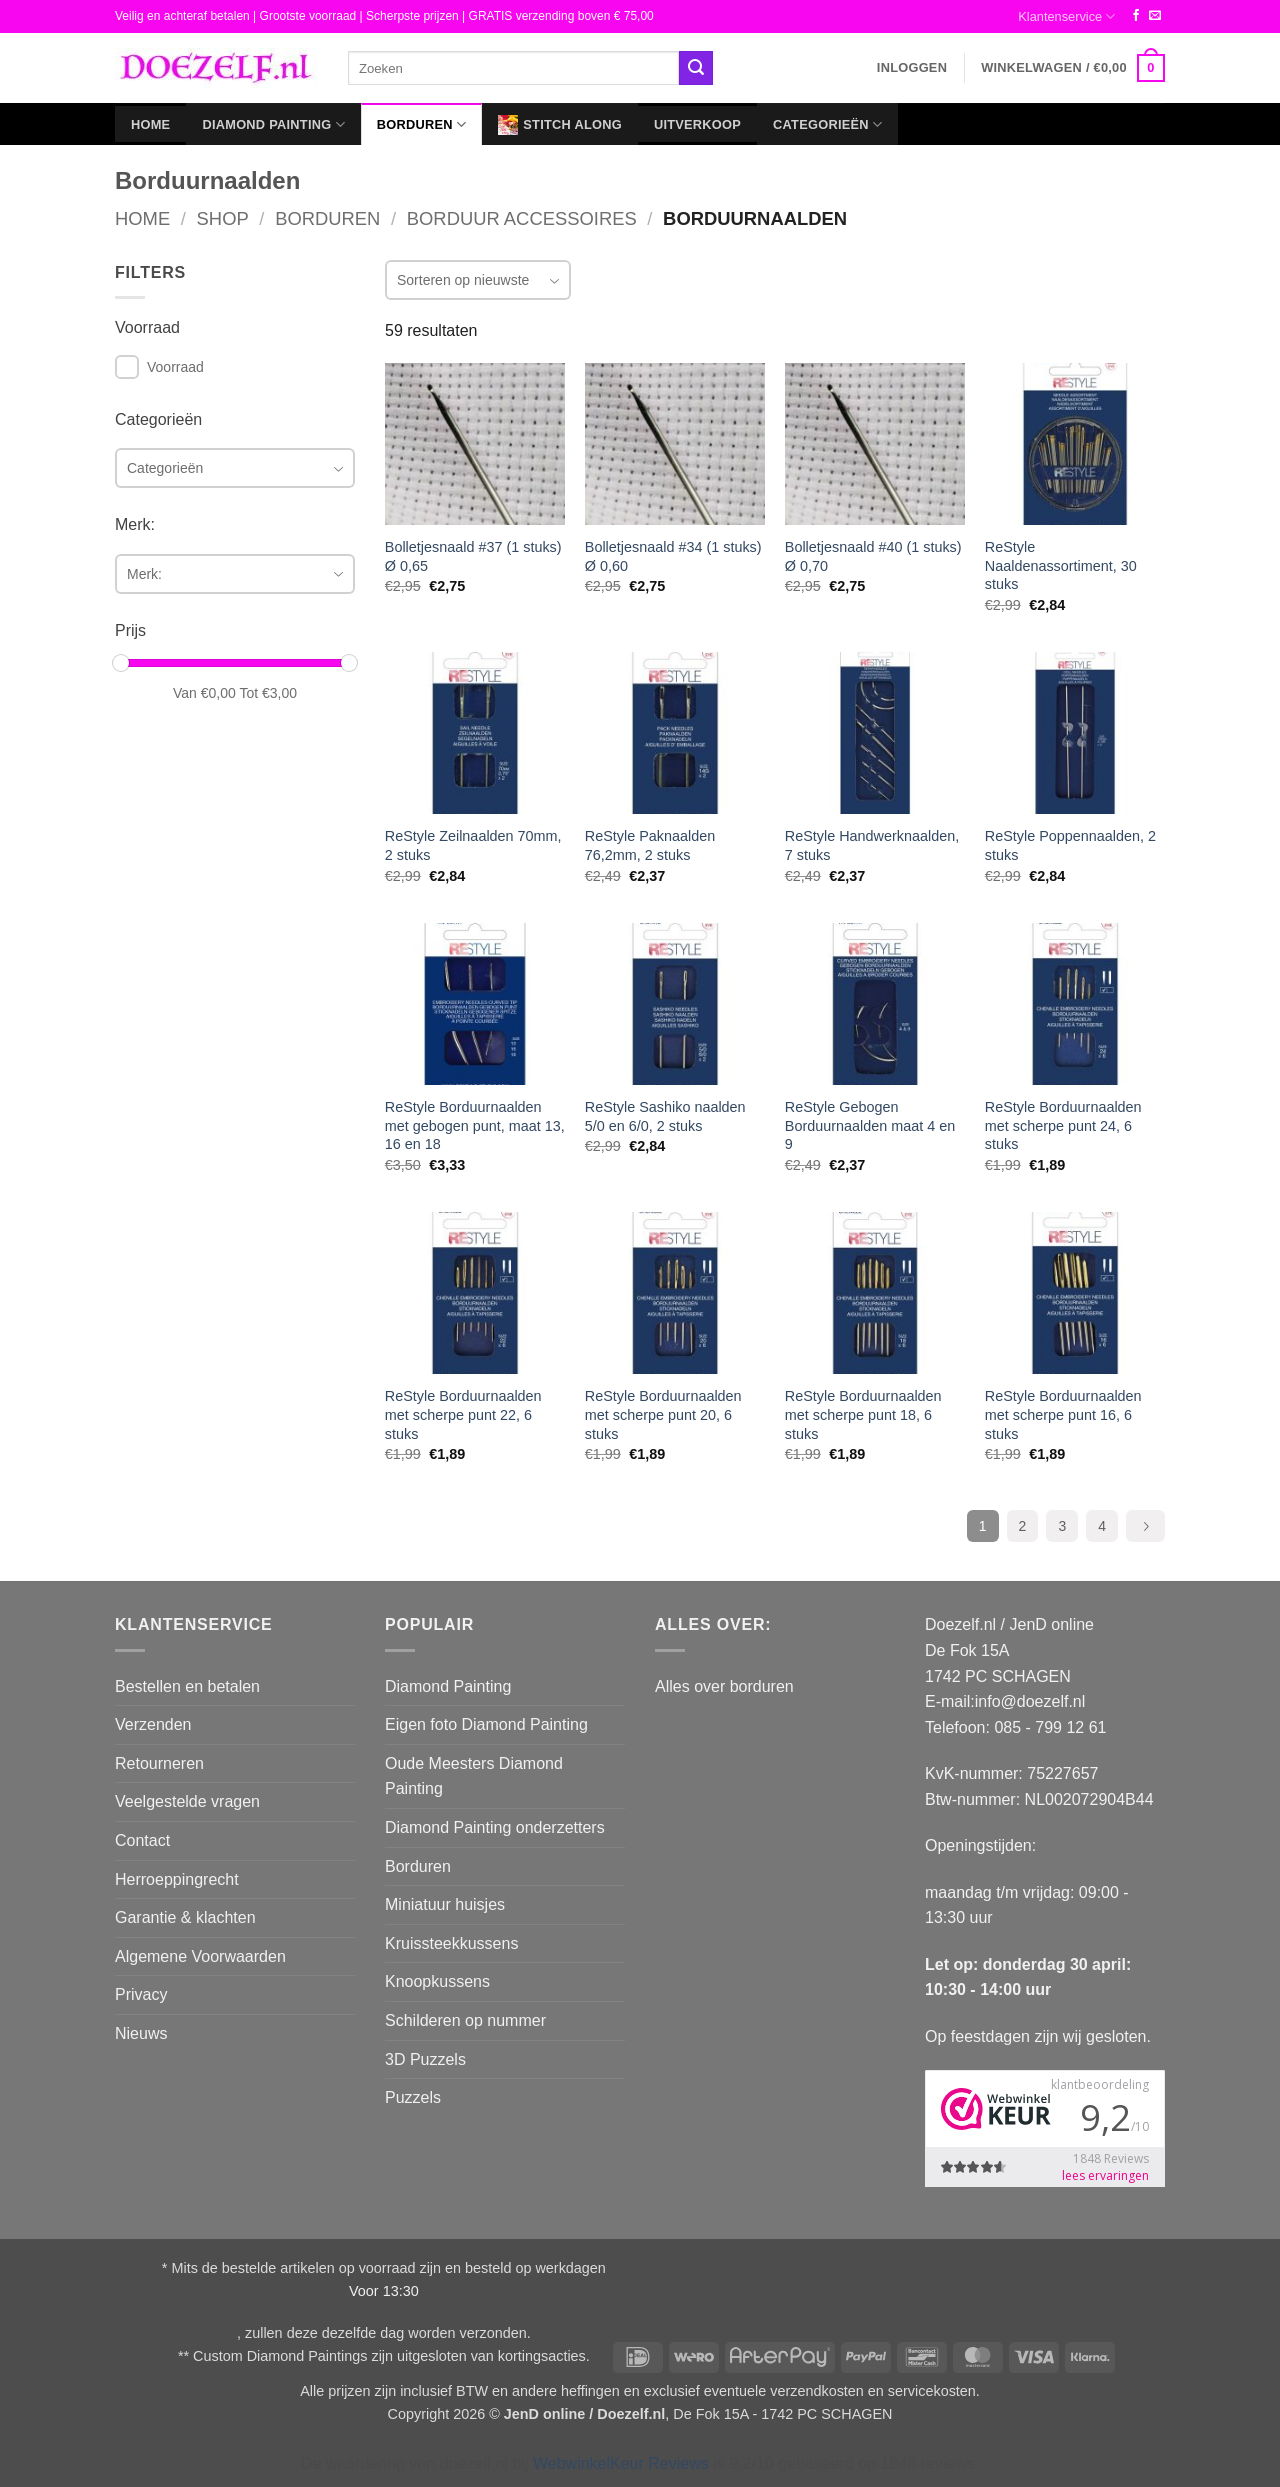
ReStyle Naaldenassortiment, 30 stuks (1061, 565)
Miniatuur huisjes (445, 1904)
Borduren (421, 124)
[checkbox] (127, 367)
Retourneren (159, 1763)
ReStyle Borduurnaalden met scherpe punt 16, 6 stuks (1063, 1414)
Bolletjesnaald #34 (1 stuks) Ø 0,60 (673, 556)
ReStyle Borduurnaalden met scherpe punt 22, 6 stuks (463, 1414)
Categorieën (827, 124)
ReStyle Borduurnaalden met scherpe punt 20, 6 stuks (663, 1414)
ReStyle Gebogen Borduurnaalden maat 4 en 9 (870, 1125)
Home (150, 124)
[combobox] (235, 468)
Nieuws (141, 2033)
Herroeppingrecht (177, 1879)
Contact (142, 1840)
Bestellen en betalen (187, 1686)
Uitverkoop (697, 124)
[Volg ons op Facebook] (1136, 16)
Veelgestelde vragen (187, 1801)
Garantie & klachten (185, 1917)
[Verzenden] (696, 68)
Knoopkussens (437, 1981)
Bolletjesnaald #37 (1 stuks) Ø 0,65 (473, 556)
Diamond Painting (273, 124)
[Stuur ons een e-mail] (1155, 16)
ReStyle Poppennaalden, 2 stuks (1070, 845)
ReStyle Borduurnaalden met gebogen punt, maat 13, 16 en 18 (475, 1125)
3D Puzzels (425, 2059)
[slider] (121, 663)
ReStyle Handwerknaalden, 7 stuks (872, 845)
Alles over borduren (724, 1686)
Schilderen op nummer (465, 2020)
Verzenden (153, 1724)
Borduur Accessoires (522, 218)
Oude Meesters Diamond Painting (474, 1776)
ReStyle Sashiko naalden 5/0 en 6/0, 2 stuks (665, 1116)
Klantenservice (1066, 16)
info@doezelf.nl (1030, 1701)
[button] (912, 68)
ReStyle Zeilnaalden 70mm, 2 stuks (473, 845)
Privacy (141, 1994)
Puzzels (413, 2097)
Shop (223, 218)
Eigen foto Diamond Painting (486, 1724)
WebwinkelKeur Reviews (621, 2463)
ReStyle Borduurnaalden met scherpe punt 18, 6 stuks (863, 1414)
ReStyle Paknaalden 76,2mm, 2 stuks (650, 845)
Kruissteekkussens (451, 1943)
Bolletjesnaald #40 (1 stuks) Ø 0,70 (873, 556)
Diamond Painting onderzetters (495, 1827)
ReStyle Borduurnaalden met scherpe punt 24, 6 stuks (1063, 1125)
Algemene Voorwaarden (200, 1956)
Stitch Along (560, 125)
